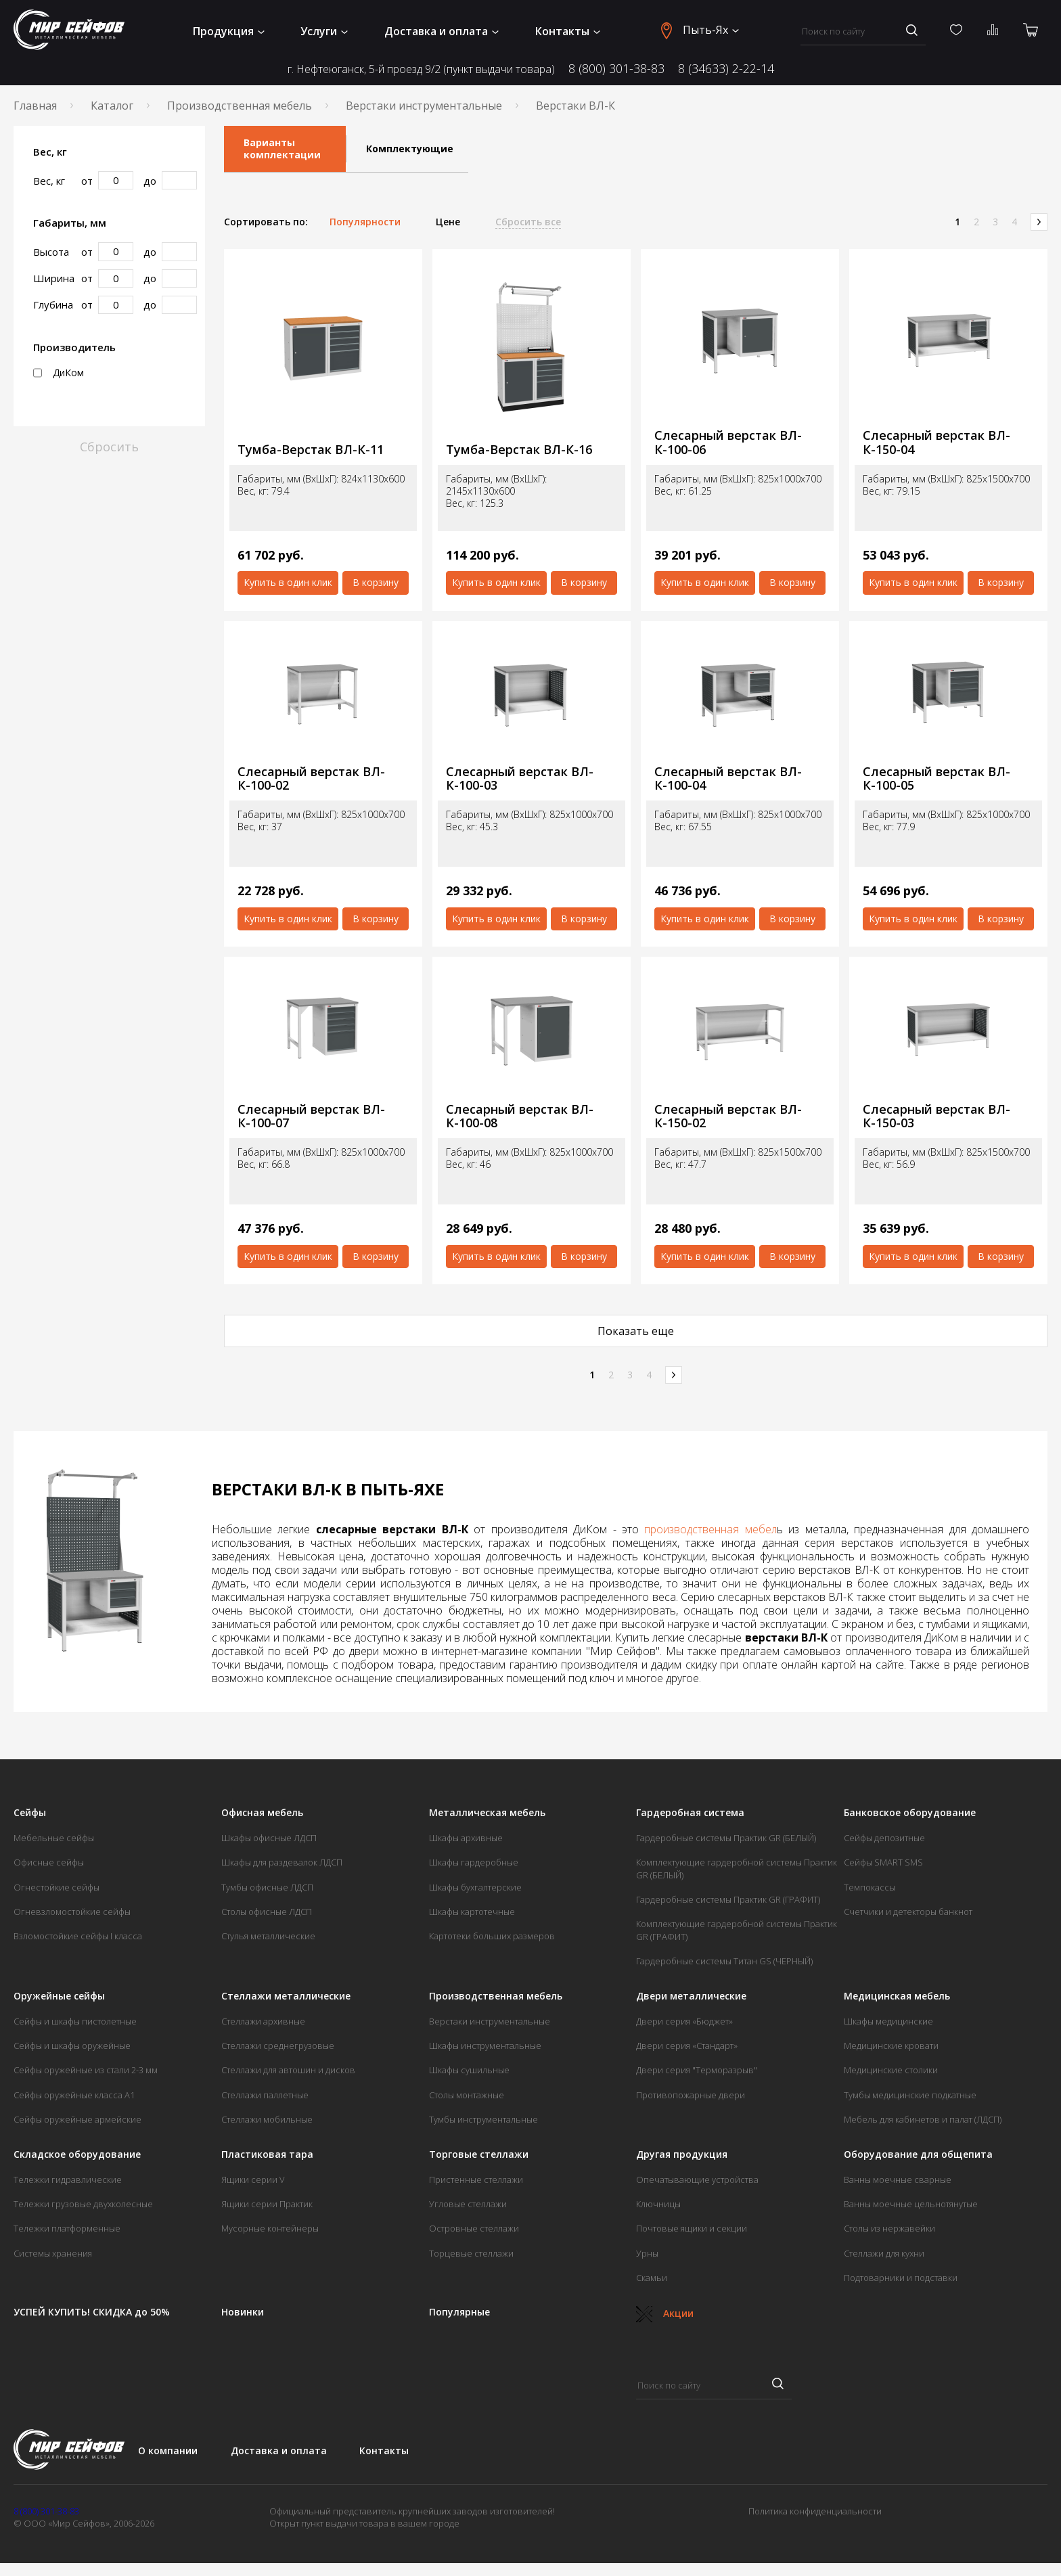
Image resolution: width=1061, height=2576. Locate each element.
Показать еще (635, 1331)
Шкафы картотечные (472, 1911)
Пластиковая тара (267, 2154)
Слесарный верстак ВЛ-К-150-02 (728, 1116)
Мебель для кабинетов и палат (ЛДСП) (922, 2119)
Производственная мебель (239, 105)
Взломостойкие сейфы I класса (78, 1936)
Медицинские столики (891, 2070)
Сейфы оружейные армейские (77, 2119)
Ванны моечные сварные (897, 2179)
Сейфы (30, 1813)
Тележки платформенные (67, 2228)
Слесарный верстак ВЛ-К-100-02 (311, 778)
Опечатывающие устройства (697, 2179)
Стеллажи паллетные (265, 2095)
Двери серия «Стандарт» (687, 2045)
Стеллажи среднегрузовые (277, 2045)
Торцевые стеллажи (471, 2253)
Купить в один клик (288, 582)
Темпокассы (869, 1887)
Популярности (365, 222)
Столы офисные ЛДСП (266, 1911)
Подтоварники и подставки (900, 2278)
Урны (647, 2253)
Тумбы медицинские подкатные (910, 2095)
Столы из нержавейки (889, 2228)
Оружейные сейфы (59, 1996)
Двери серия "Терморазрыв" (696, 2070)
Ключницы (658, 2204)
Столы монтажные (466, 2095)
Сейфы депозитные (884, 1838)
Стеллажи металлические (286, 1996)
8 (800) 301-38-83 (616, 68)
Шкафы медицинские (888, 2021)
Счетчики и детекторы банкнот (908, 1911)
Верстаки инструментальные (424, 105)
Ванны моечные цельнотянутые (911, 2204)
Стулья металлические (268, 1936)
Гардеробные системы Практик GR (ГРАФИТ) (728, 1899)
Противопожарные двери (690, 2095)
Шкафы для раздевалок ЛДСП (281, 1862)
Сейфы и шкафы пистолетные (75, 2021)
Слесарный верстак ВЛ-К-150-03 (936, 1116)
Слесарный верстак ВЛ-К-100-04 (728, 778)
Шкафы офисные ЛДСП (269, 1838)
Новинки (242, 2312)
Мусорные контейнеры (270, 2228)
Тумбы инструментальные (483, 2119)
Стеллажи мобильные (267, 2119)
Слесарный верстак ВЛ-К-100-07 (311, 1116)
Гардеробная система (690, 1813)
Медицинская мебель (897, 1996)
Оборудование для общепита (918, 2154)
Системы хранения (53, 2253)
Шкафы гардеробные (473, 1862)
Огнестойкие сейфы (56, 1887)
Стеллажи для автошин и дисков (288, 2070)
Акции (665, 2313)
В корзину (376, 582)
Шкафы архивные (466, 1838)
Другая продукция (681, 2154)
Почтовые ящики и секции (691, 2228)
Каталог (112, 105)
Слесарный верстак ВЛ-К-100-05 (936, 778)
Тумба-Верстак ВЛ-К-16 (519, 450)
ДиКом (58, 373)
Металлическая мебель (487, 1813)
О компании (168, 2450)
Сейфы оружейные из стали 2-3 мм (86, 2070)
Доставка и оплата (441, 31)
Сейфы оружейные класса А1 (74, 2095)
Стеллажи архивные (263, 2021)
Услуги (324, 31)
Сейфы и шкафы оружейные (72, 2045)
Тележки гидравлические (68, 2179)
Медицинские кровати (891, 2045)
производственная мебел (710, 1529)
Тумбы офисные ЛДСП (267, 1887)
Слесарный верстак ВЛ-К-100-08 (519, 1116)
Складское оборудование (77, 2154)
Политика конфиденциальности (815, 2511)
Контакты (567, 31)
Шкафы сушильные (469, 2070)
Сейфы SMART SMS (883, 1862)
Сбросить (109, 446)
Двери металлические (691, 1996)
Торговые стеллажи (478, 2154)
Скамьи (651, 2278)
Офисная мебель (262, 1813)
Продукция (229, 31)
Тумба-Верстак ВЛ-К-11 (311, 450)
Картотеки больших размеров (492, 1936)
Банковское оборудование (910, 1813)
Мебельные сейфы (54, 1838)
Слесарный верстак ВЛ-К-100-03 (519, 778)
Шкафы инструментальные (485, 2045)
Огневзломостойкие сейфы (72, 1911)
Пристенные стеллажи (476, 2179)
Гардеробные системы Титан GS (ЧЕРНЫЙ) (724, 1961)
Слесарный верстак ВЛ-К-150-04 (936, 442)
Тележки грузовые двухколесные (83, 2204)
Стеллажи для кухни (884, 2253)
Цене (448, 222)
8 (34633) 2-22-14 (726, 68)
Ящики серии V (253, 2179)
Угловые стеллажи (468, 2204)
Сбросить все (528, 222)
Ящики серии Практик (267, 2204)
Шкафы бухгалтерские (475, 1887)
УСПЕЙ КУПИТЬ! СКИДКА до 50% (92, 2312)
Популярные (459, 2312)
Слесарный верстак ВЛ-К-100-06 (728, 442)
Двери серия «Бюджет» (684, 2021)
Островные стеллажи (474, 2228)
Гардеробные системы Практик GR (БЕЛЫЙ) (726, 1838)
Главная (35, 105)
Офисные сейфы (49, 1862)
